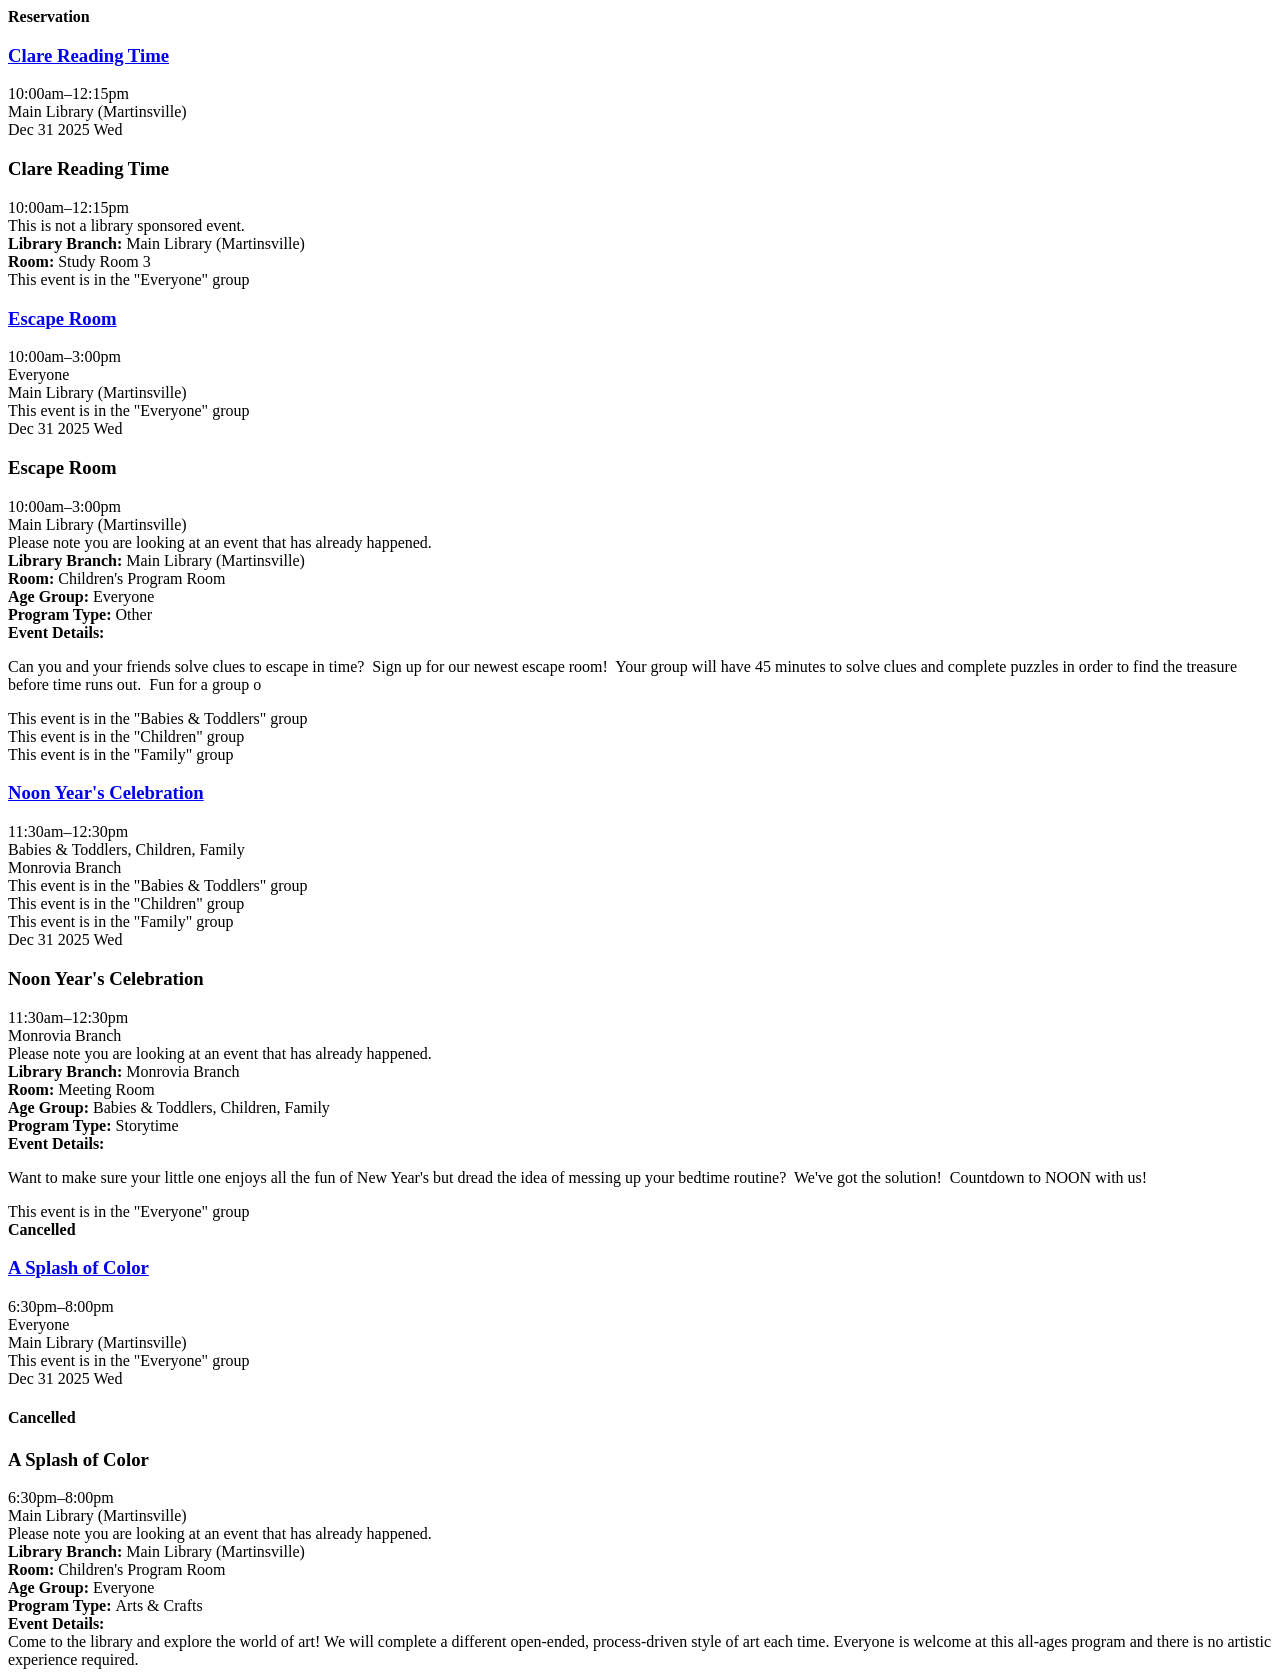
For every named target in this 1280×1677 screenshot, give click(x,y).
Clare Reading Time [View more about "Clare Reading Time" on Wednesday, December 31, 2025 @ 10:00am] (88, 55)
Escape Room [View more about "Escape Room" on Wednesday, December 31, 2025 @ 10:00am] (62, 318)
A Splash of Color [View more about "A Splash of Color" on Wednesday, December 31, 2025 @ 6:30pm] (78, 1267)
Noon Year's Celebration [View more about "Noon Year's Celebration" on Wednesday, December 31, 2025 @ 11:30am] (106, 792)
